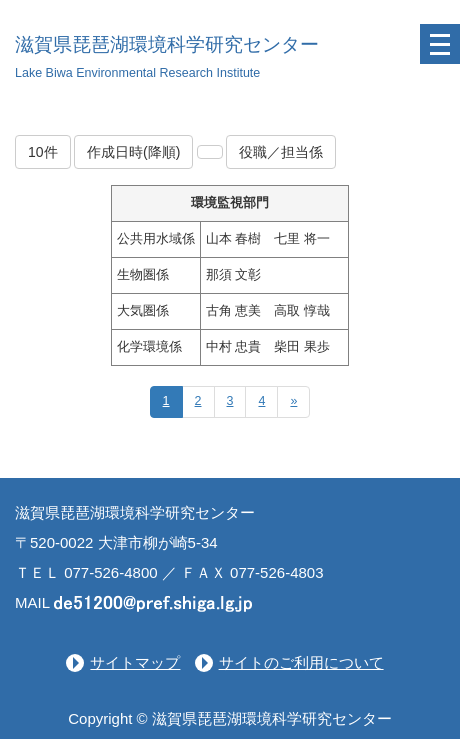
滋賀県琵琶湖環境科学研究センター (167, 44)
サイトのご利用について (301, 662)
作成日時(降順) (133, 152)
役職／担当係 (281, 152)
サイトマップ (135, 662)
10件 (43, 152)
